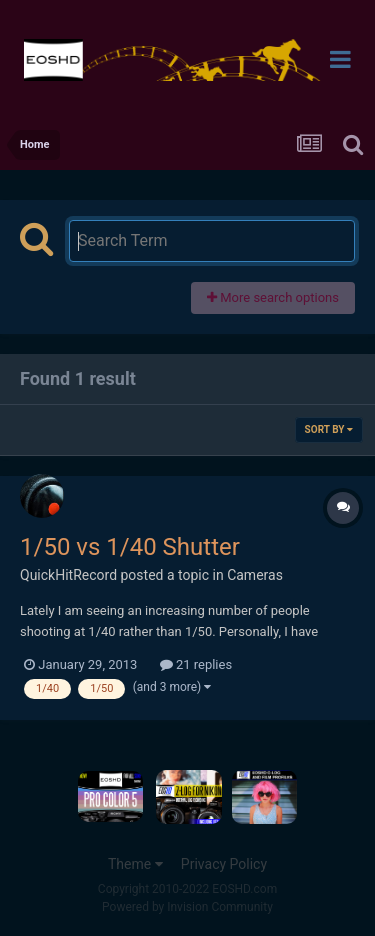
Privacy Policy (224, 864)
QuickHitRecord (68, 575)
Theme (135, 864)
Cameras (255, 575)
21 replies (196, 664)
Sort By (329, 429)
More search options (273, 297)
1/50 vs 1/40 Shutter (130, 547)
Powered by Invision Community (187, 907)
